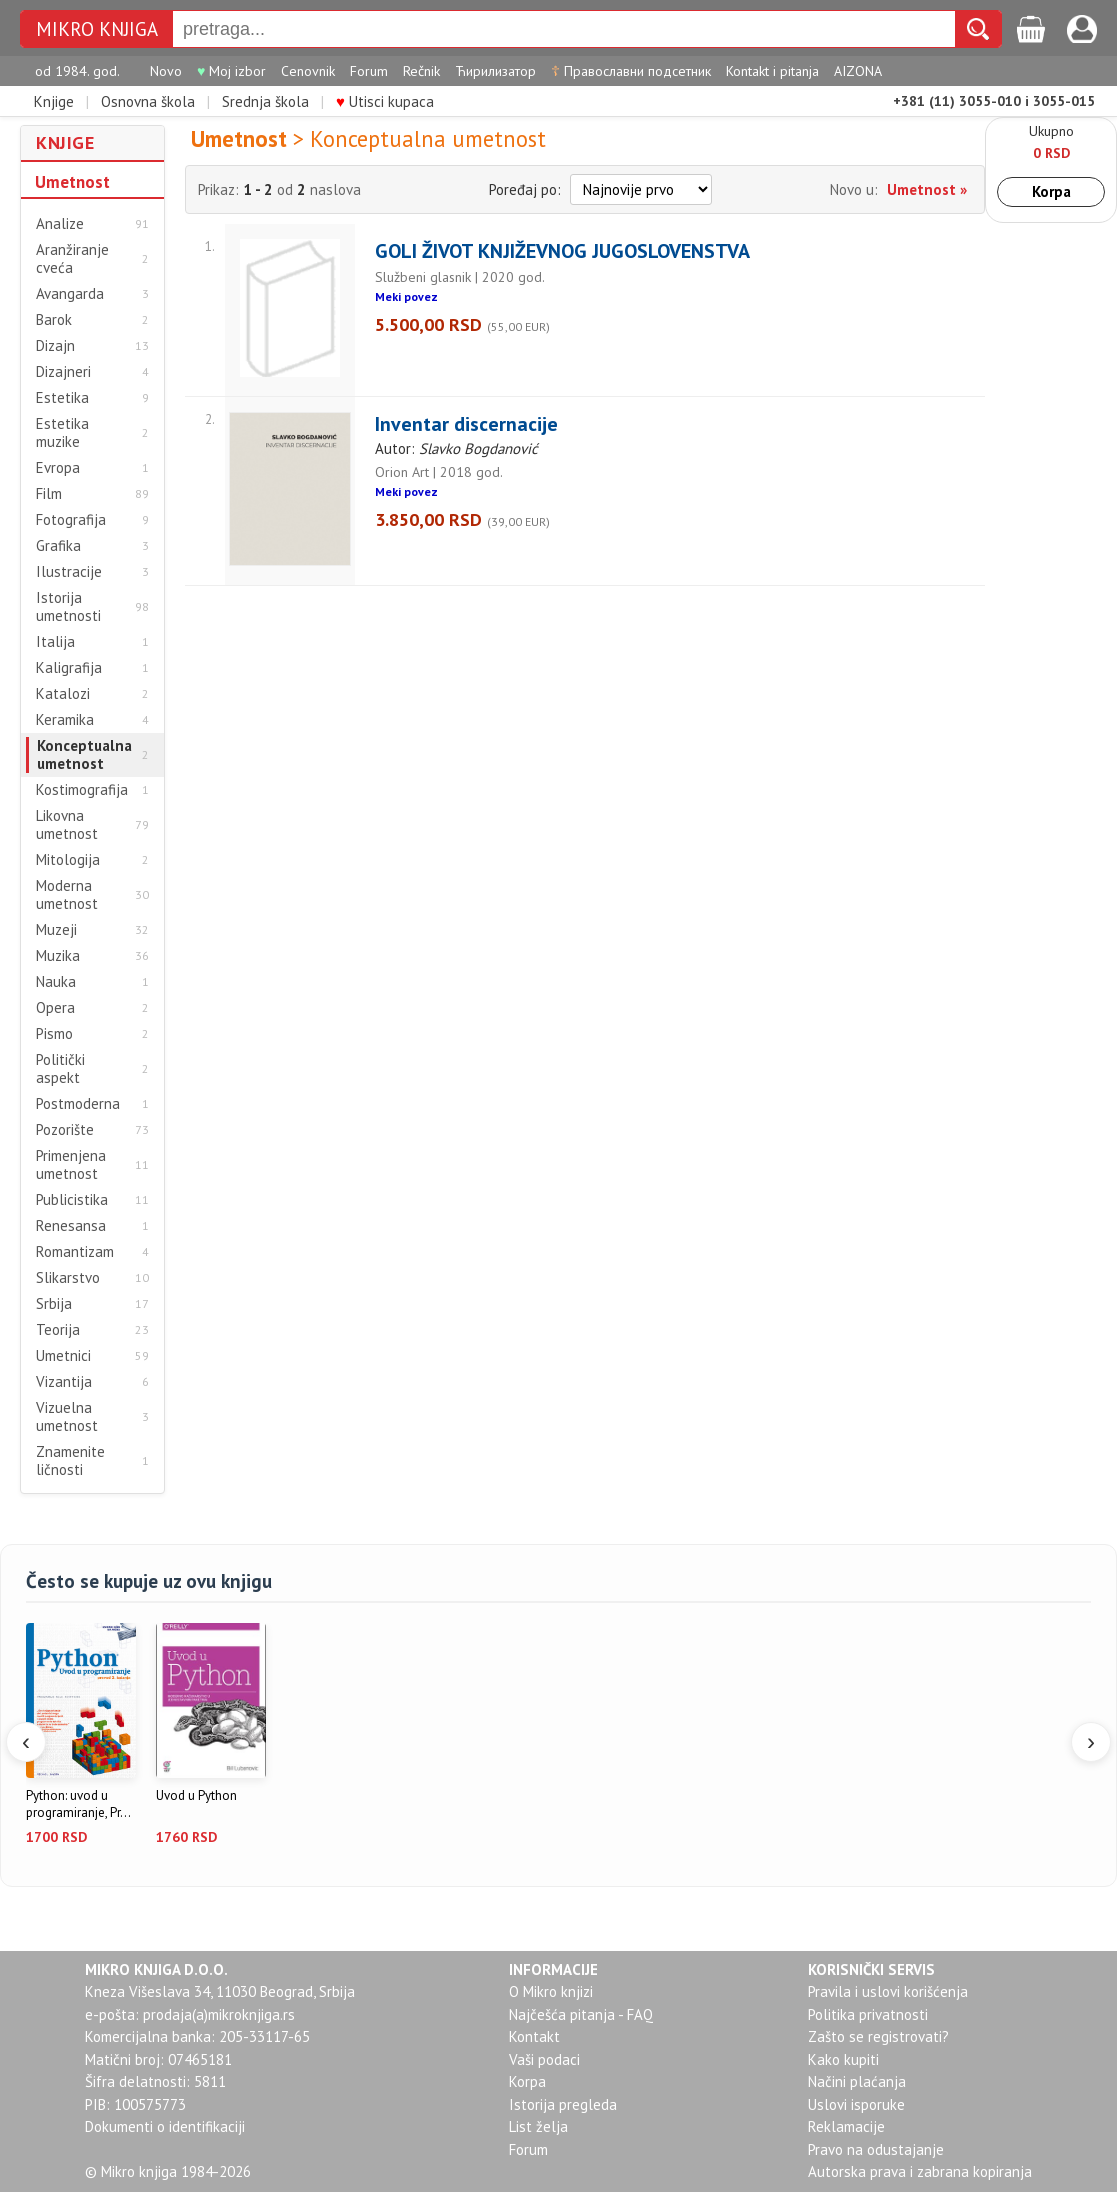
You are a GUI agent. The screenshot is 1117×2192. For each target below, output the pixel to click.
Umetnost (72, 182)
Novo (166, 71)
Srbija (54, 1304)
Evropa (58, 468)
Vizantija (64, 1382)
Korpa (1051, 191)
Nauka (56, 982)
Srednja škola (265, 101)
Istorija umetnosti (68, 607)
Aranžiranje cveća (72, 259)
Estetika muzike (62, 433)
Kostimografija (82, 790)
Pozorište (65, 1130)
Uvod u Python (196, 1796)
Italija (55, 642)
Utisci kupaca (385, 101)
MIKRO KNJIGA (97, 29)
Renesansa (71, 1226)
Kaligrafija (69, 668)
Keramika (65, 720)
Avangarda (70, 294)
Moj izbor (231, 71)
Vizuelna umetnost (67, 1417)
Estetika (62, 398)
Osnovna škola (148, 101)
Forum (369, 71)
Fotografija (71, 520)
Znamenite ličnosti (70, 1461)
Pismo (54, 1034)
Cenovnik (308, 71)
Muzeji (56, 930)
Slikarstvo (68, 1278)
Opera (55, 1008)
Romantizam (75, 1252)
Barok (54, 320)
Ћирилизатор (495, 71)
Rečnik (421, 71)
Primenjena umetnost (71, 1165)
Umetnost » (927, 189)
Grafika (58, 546)
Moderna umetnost (67, 895)
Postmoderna (78, 1104)
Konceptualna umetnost (84, 755)
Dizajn (55, 346)
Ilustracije (69, 572)
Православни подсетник (631, 71)
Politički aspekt (60, 1069)
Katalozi (63, 694)
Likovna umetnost (67, 825)
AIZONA (858, 71)
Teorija (58, 1330)
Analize (60, 224)
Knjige (54, 101)
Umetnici (63, 1356)
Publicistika (72, 1200)
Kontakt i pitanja (772, 71)
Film (49, 494)
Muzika (58, 956)
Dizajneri (63, 372)
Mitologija (68, 860)
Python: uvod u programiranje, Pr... (78, 1804)
